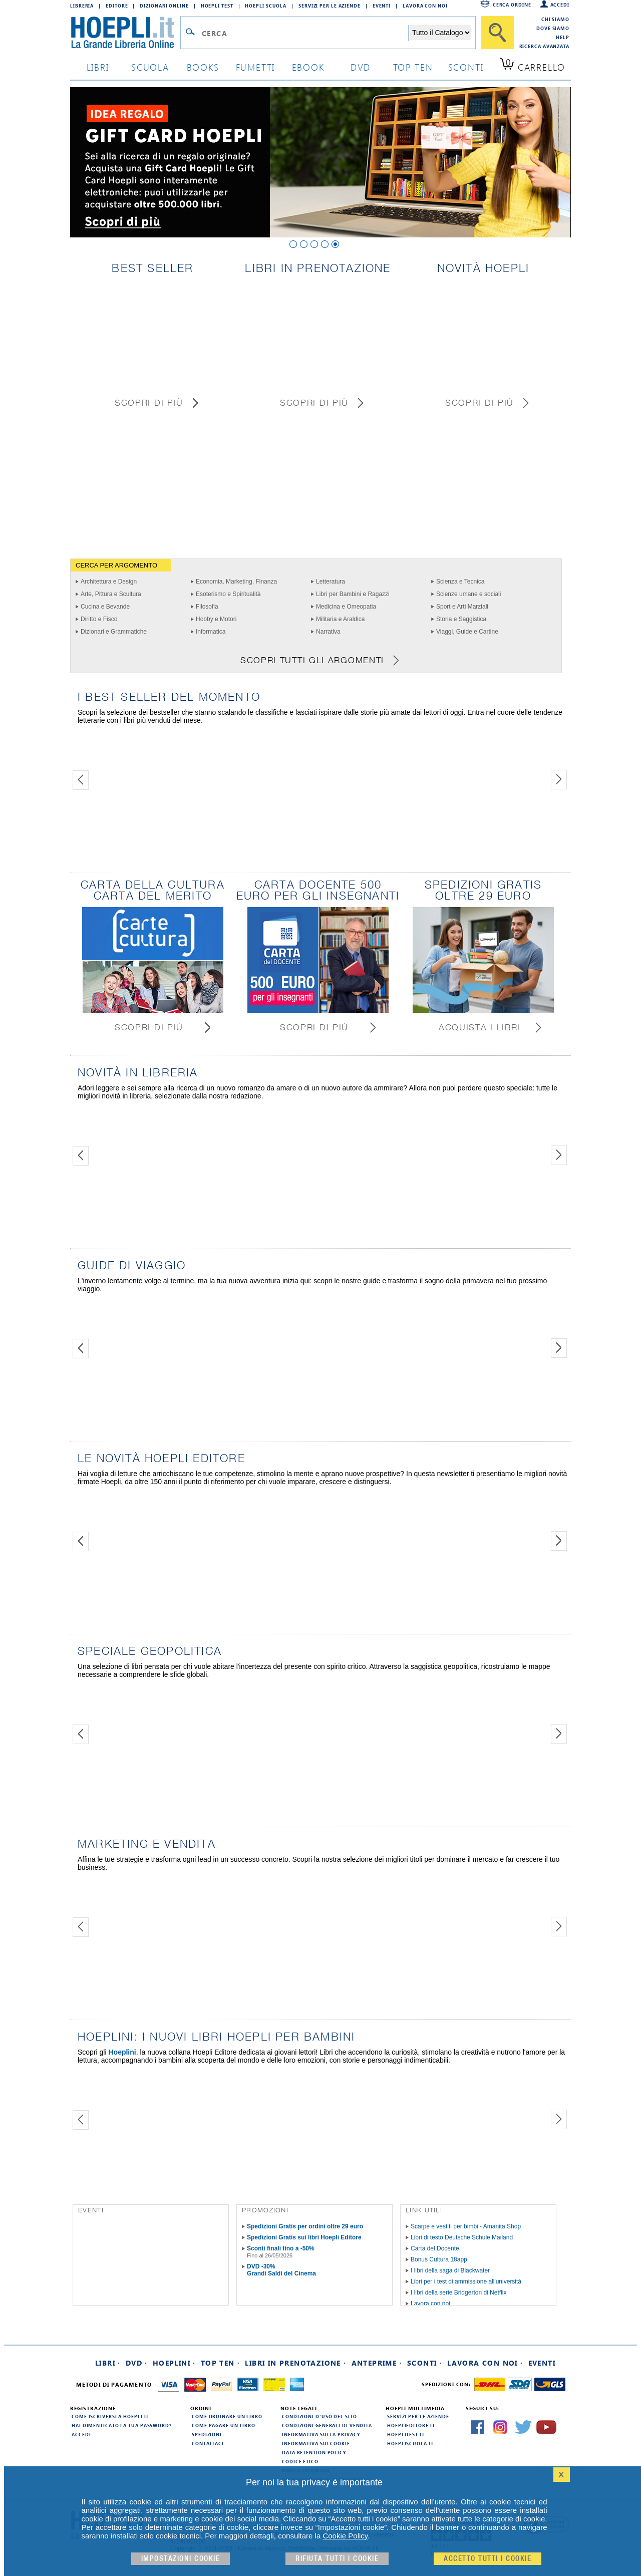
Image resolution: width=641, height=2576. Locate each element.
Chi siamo (555, 19)
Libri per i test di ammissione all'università (466, 2281)
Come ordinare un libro (227, 2416)
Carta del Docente (435, 2248)
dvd (361, 67)
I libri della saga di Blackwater (450, 2270)
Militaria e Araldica (340, 619)
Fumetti (255, 67)
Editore (117, 6)
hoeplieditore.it (411, 2425)
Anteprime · (377, 2363)
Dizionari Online (164, 6)
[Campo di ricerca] (305, 33)
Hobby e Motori (216, 619)
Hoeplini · (174, 2363)
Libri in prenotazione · (295, 2363)
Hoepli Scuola (265, 6)
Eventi (382, 6)
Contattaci (208, 2443)
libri (98, 67)
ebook (308, 67)
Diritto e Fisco (99, 619)
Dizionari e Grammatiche (114, 631)
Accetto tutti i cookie (487, 2558)
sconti (466, 67)
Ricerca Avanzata (544, 46)
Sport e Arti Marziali (462, 606)
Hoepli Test (217, 6)
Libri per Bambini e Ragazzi (353, 594)
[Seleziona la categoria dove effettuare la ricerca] (440, 32)
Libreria (82, 6)
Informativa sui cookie (316, 2443)
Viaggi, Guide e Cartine (467, 631)
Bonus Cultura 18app (439, 2259)
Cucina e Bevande (105, 606)
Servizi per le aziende (329, 6)
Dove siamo (552, 28)
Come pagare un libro (223, 2425)
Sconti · (424, 2363)
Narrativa (328, 631)
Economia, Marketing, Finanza (236, 581)
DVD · (137, 2363)
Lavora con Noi (425, 6)
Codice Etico (300, 2461)
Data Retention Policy (314, 2452)
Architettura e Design (109, 581)
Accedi (559, 5)
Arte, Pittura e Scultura (111, 594)
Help (562, 37)
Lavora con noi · (485, 2363)
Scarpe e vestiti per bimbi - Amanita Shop (466, 2226)
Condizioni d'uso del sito (319, 2416)
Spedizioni (207, 2434)
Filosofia (207, 606)
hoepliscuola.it (410, 2443)
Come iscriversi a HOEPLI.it (110, 2416)
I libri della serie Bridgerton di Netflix (458, 2292)
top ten (413, 67)
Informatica (210, 631)
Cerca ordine (512, 5)
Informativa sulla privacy (321, 2434)
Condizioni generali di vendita (327, 2425)
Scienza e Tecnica (460, 581)
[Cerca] (497, 32)
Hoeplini (122, 2052)
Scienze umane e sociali (468, 594)
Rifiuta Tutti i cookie (337, 2558)
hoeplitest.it (406, 2434)
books (203, 67)
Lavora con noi (430, 2303)
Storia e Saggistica (461, 619)
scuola (150, 67)
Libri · (108, 2363)
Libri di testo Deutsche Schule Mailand (462, 2237)
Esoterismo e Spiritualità (228, 594)
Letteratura (330, 581)
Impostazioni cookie (180, 2558)
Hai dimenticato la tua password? (122, 2425)
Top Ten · (220, 2363)
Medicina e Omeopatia (346, 606)
